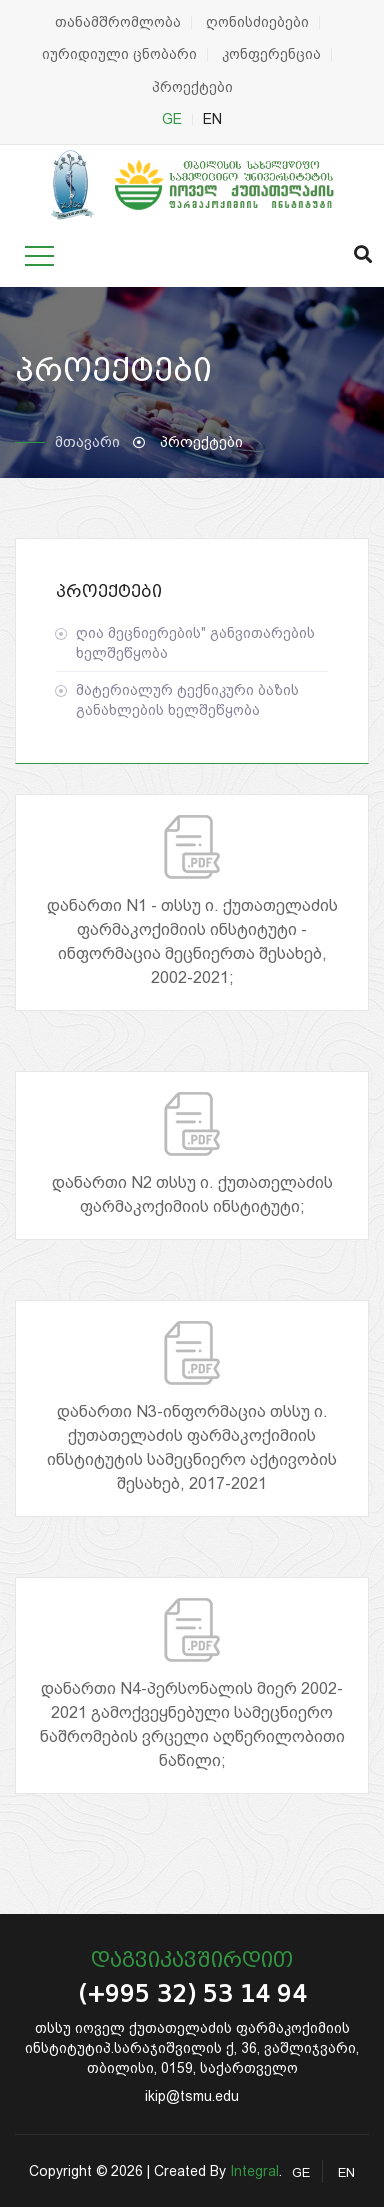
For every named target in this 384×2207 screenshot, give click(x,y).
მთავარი (87, 442)
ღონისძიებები (257, 22)
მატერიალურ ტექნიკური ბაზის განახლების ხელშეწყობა (187, 700)
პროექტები (192, 87)
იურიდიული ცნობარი (119, 54)
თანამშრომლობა (118, 22)
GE (172, 119)
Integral (254, 2171)
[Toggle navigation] (39, 256)
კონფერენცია (271, 54)
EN (212, 119)
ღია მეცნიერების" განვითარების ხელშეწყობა (195, 643)
